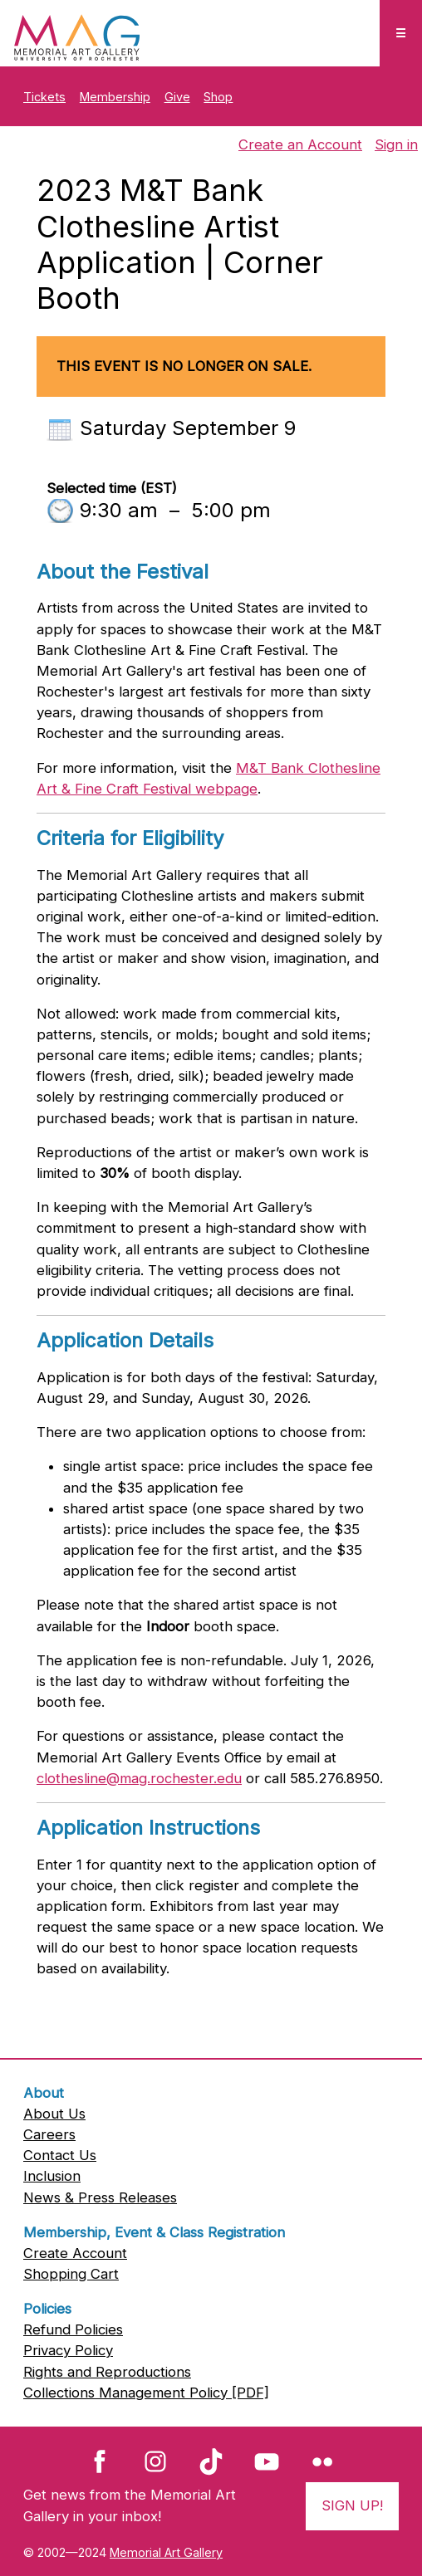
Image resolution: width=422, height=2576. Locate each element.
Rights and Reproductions (107, 2371)
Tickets (44, 97)
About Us (54, 2113)
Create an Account (300, 144)
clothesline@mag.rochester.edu (139, 1778)
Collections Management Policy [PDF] (146, 2392)
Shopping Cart (71, 2274)
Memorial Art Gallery (166, 2552)
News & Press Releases (100, 2197)
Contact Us (59, 2155)
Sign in (396, 144)
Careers (49, 2134)
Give (177, 97)
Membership (115, 97)
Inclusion (52, 2176)
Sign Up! (352, 2505)
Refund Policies (73, 2329)
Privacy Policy (68, 2350)
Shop (218, 97)
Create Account (75, 2253)
